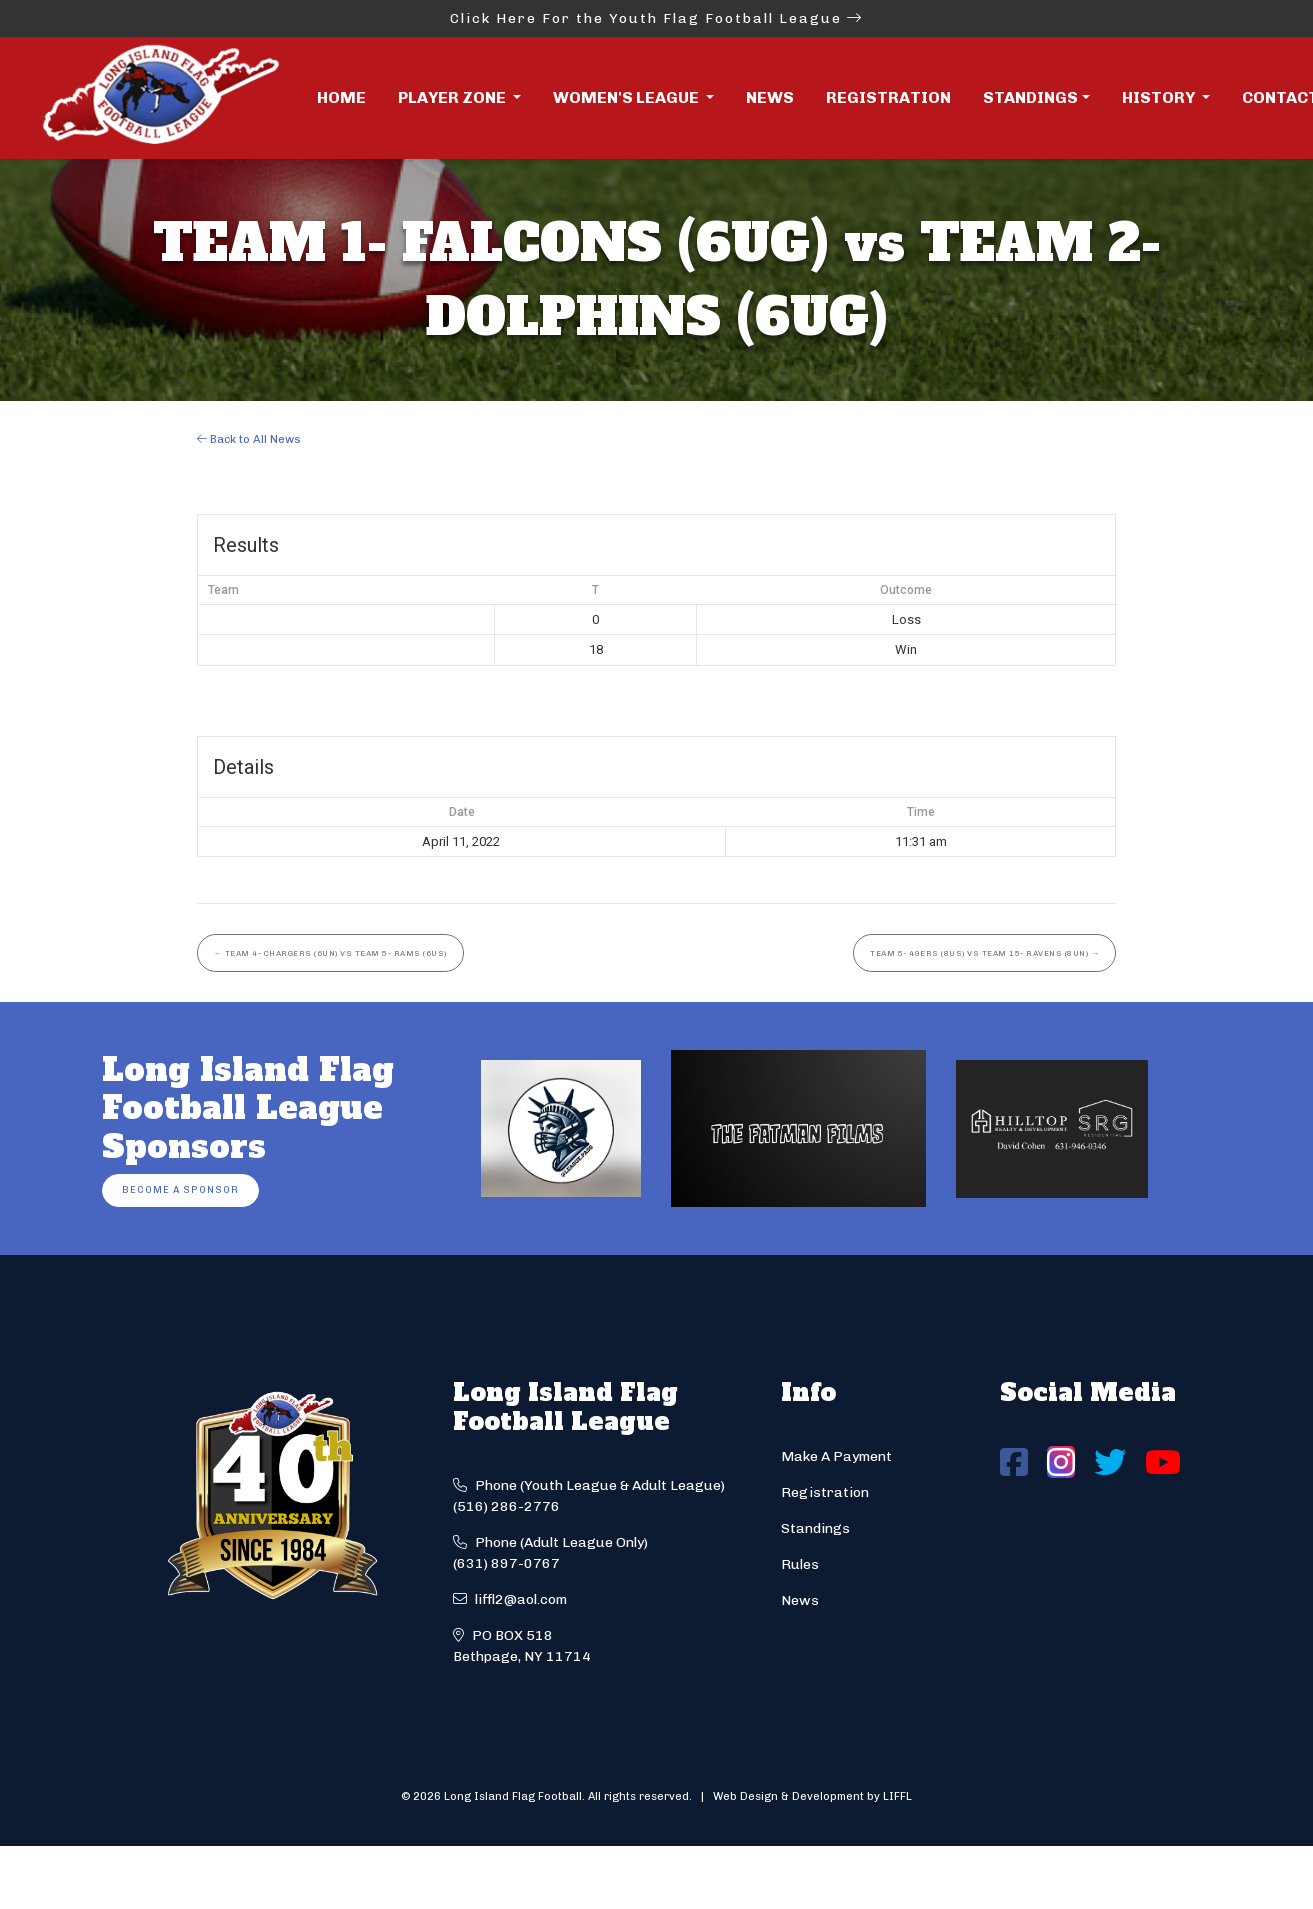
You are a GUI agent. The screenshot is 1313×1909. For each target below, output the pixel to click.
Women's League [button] (627, 97)
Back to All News (249, 439)
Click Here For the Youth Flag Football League (656, 18)
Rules (800, 1564)
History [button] (1160, 97)
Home (341, 97)
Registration (888, 97)
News (770, 97)
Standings (1030, 97)
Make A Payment (836, 1456)
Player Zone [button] (453, 97)
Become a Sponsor (180, 1189)
